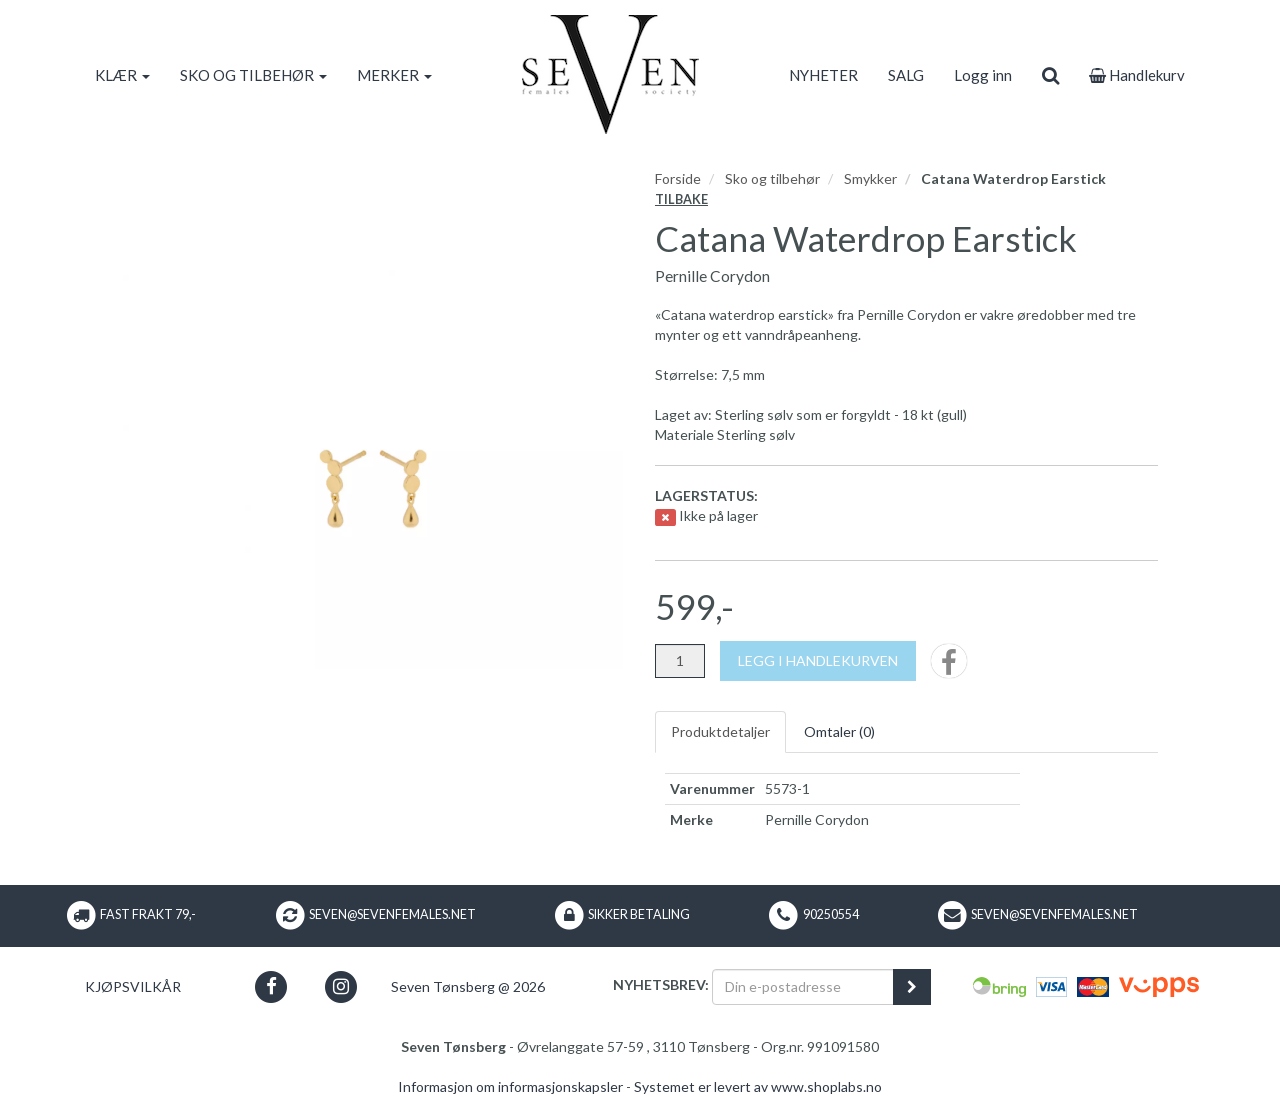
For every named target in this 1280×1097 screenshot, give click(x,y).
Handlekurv (1137, 75)
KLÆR (122, 75)
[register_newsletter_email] (912, 987)
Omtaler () (839, 731)
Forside (678, 178)
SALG (906, 75)
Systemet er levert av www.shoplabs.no (758, 1086)
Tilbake (681, 199)
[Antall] (680, 661)
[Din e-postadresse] (803, 987)
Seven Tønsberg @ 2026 (468, 986)
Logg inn (983, 75)
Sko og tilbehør (772, 178)
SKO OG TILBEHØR (253, 75)
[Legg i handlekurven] (818, 661)
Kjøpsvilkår (133, 986)
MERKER (394, 75)
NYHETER (823, 75)
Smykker (870, 178)
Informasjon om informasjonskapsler (510, 1086)
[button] (271, 986)
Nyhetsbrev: (661, 984)
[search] (1050, 75)
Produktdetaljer (720, 731)
